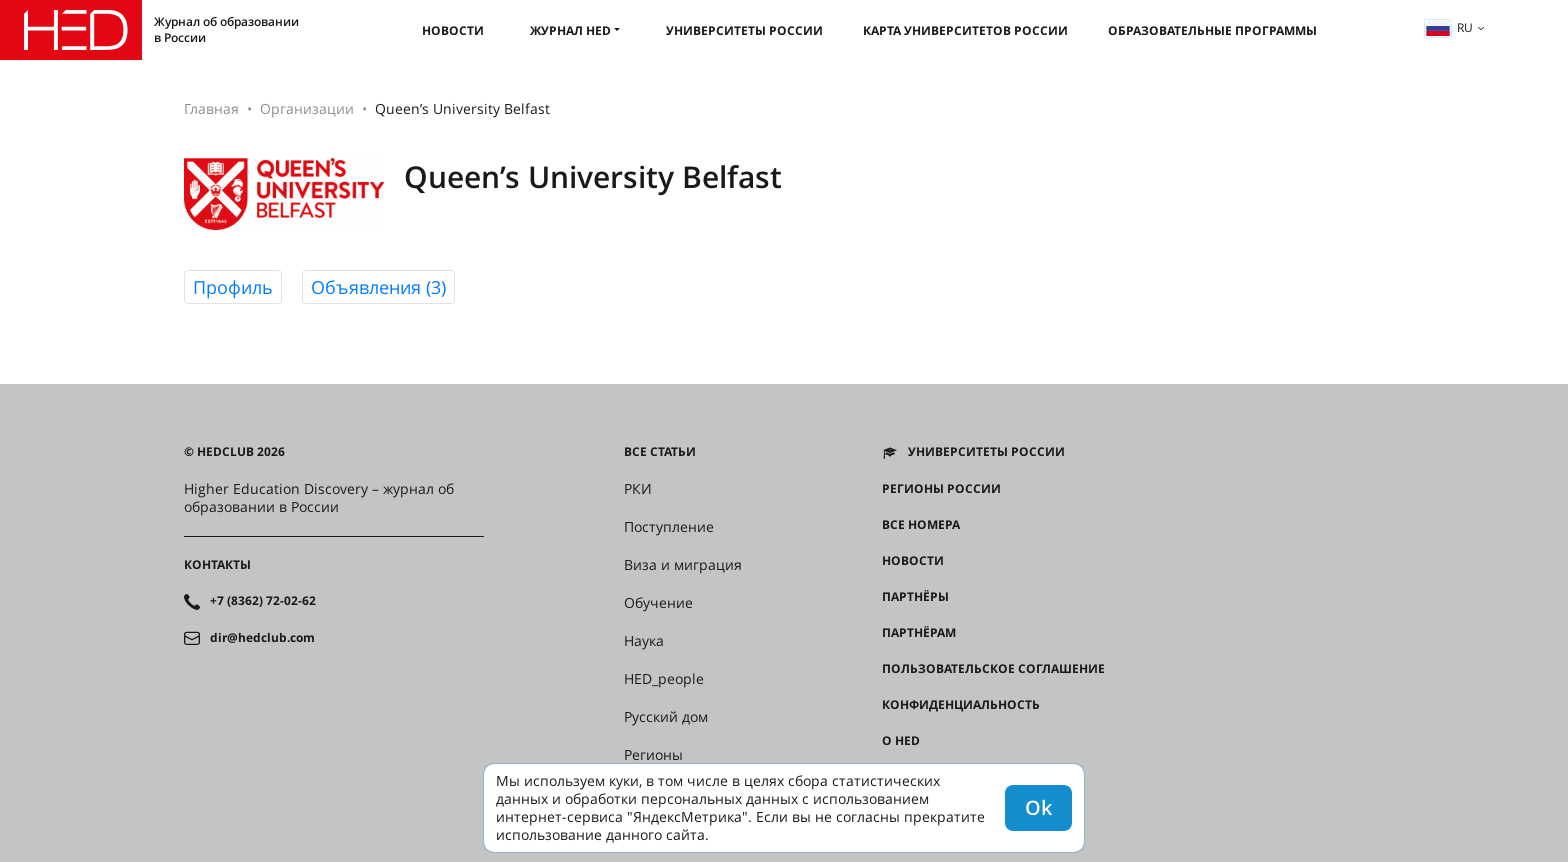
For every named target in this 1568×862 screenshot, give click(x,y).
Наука (644, 641)
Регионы (653, 755)
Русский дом (666, 717)
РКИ (638, 489)
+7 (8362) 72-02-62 (263, 601)
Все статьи (660, 452)
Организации (307, 108)
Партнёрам (919, 633)
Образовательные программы (1212, 30)
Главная (211, 108)
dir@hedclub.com (262, 638)
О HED (901, 741)
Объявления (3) (378, 287)
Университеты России (744, 30)
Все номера (921, 525)
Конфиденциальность (961, 705)
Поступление (669, 527)
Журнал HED (570, 30)
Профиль (233, 287)
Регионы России (941, 489)
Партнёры (915, 597)
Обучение (658, 603)
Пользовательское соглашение (993, 669)
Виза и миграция (683, 565)
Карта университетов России (965, 30)
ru (1449, 27)
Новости (453, 30)
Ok (1038, 807)
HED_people (664, 679)
